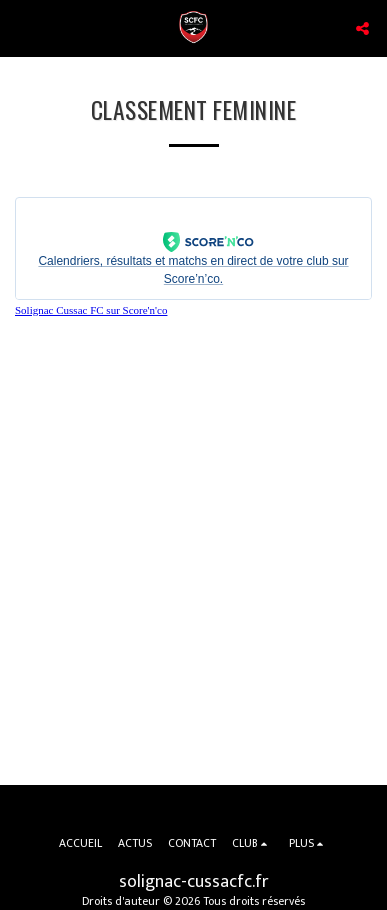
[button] (22, 28)
